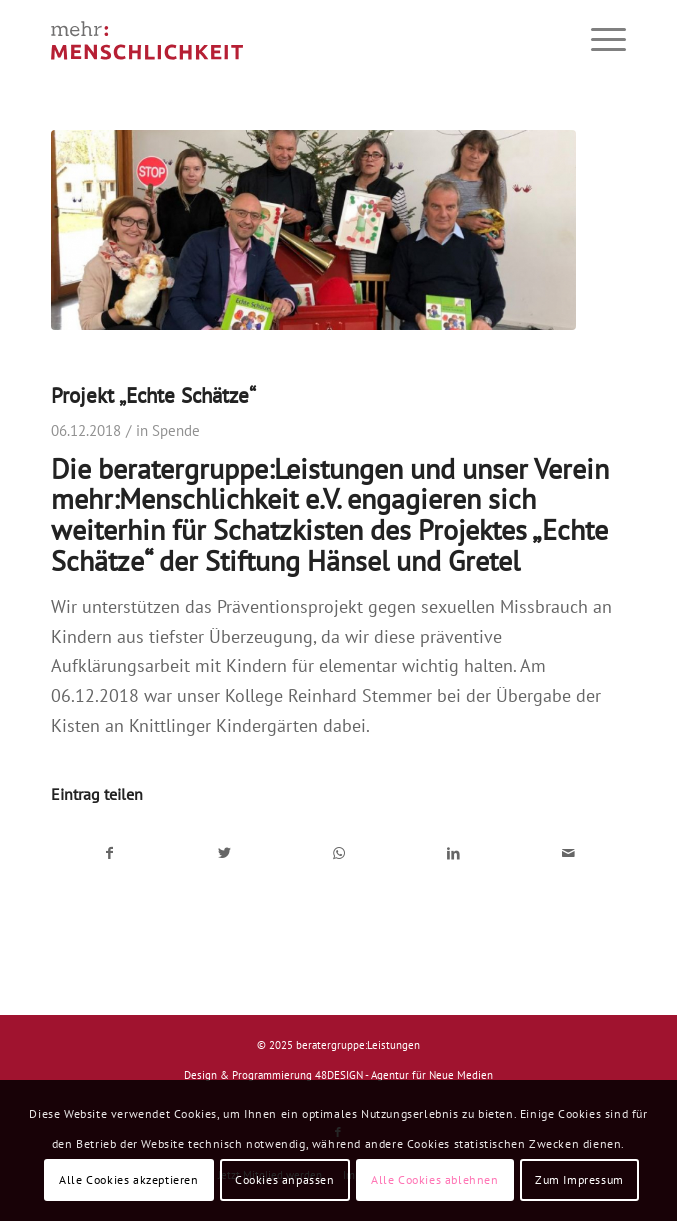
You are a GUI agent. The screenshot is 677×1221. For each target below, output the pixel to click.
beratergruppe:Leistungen (358, 1045)
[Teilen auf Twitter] (224, 854)
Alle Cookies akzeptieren (128, 1179)
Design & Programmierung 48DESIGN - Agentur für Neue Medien (338, 1075)
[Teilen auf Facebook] (109, 854)
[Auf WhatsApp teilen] (339, 854)
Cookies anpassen (285, 1179)
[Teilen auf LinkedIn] (454, 854)
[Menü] (598, 40)
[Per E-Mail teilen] (569, 854)
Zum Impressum (579, 1179)
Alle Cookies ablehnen (435, 1179)
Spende (176, 430)
